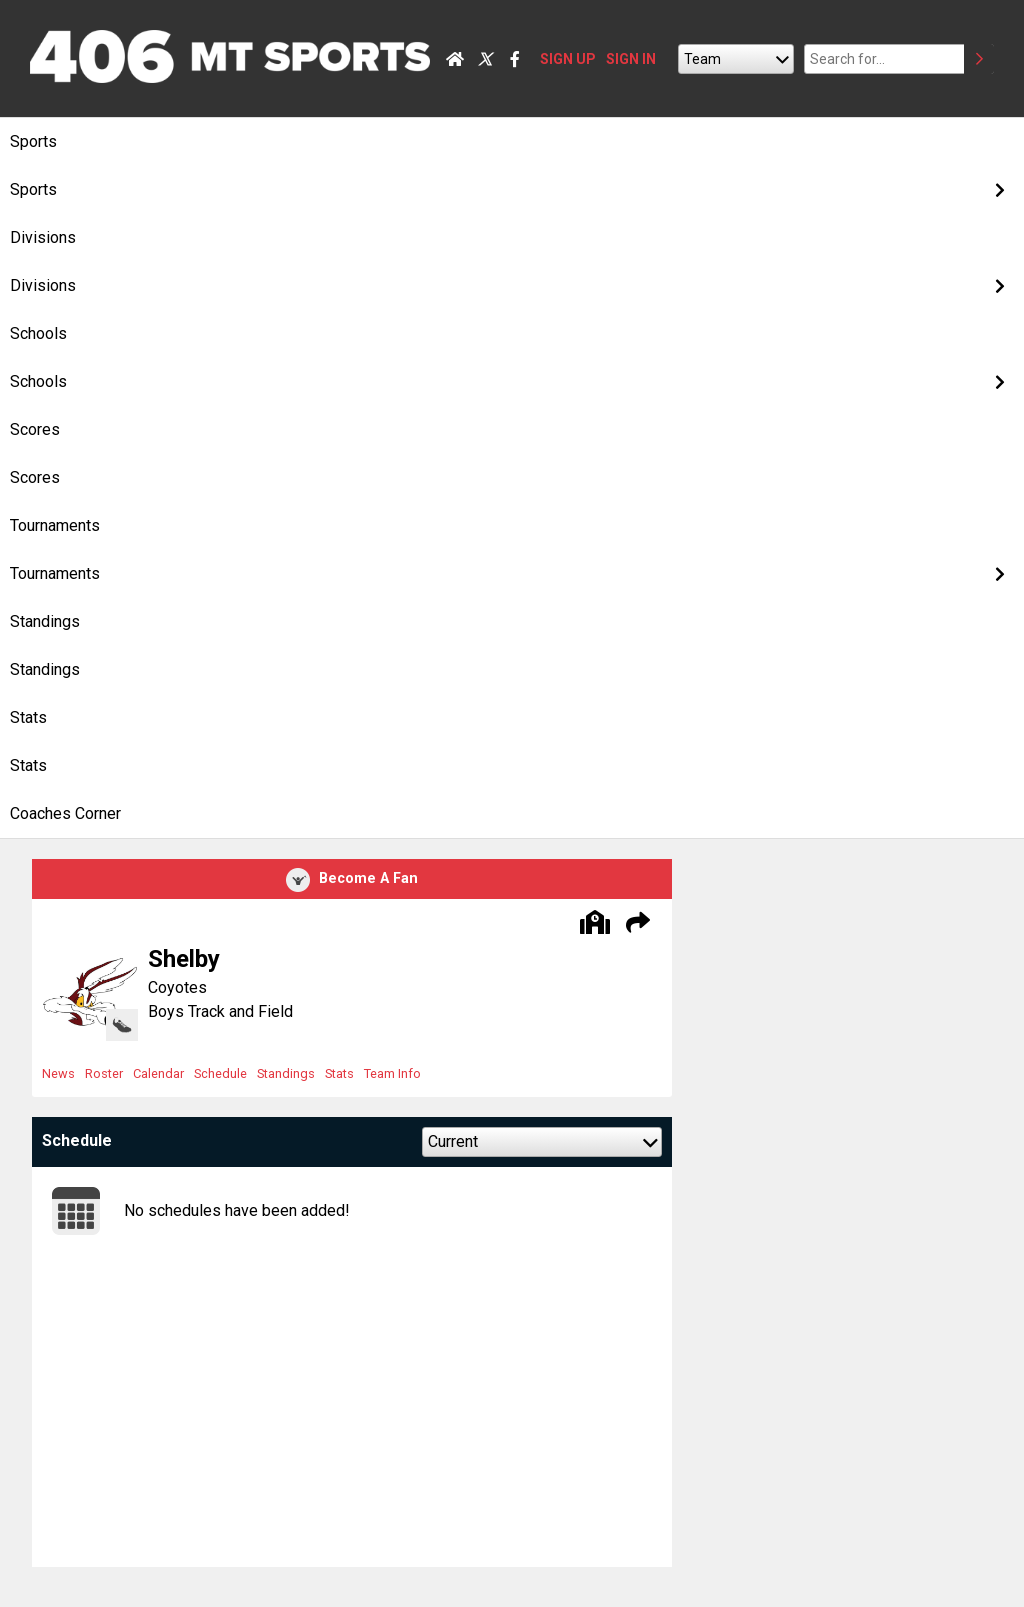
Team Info (392, 1073)
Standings (286, 1073)
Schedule (220, 1073)
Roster (104, 1073)
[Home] (455, 59)
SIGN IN (631, 59)
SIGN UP (568, 59)
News (58, 1073)
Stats (339, 1073)
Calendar (158, 1073)
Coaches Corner (65, 813)
